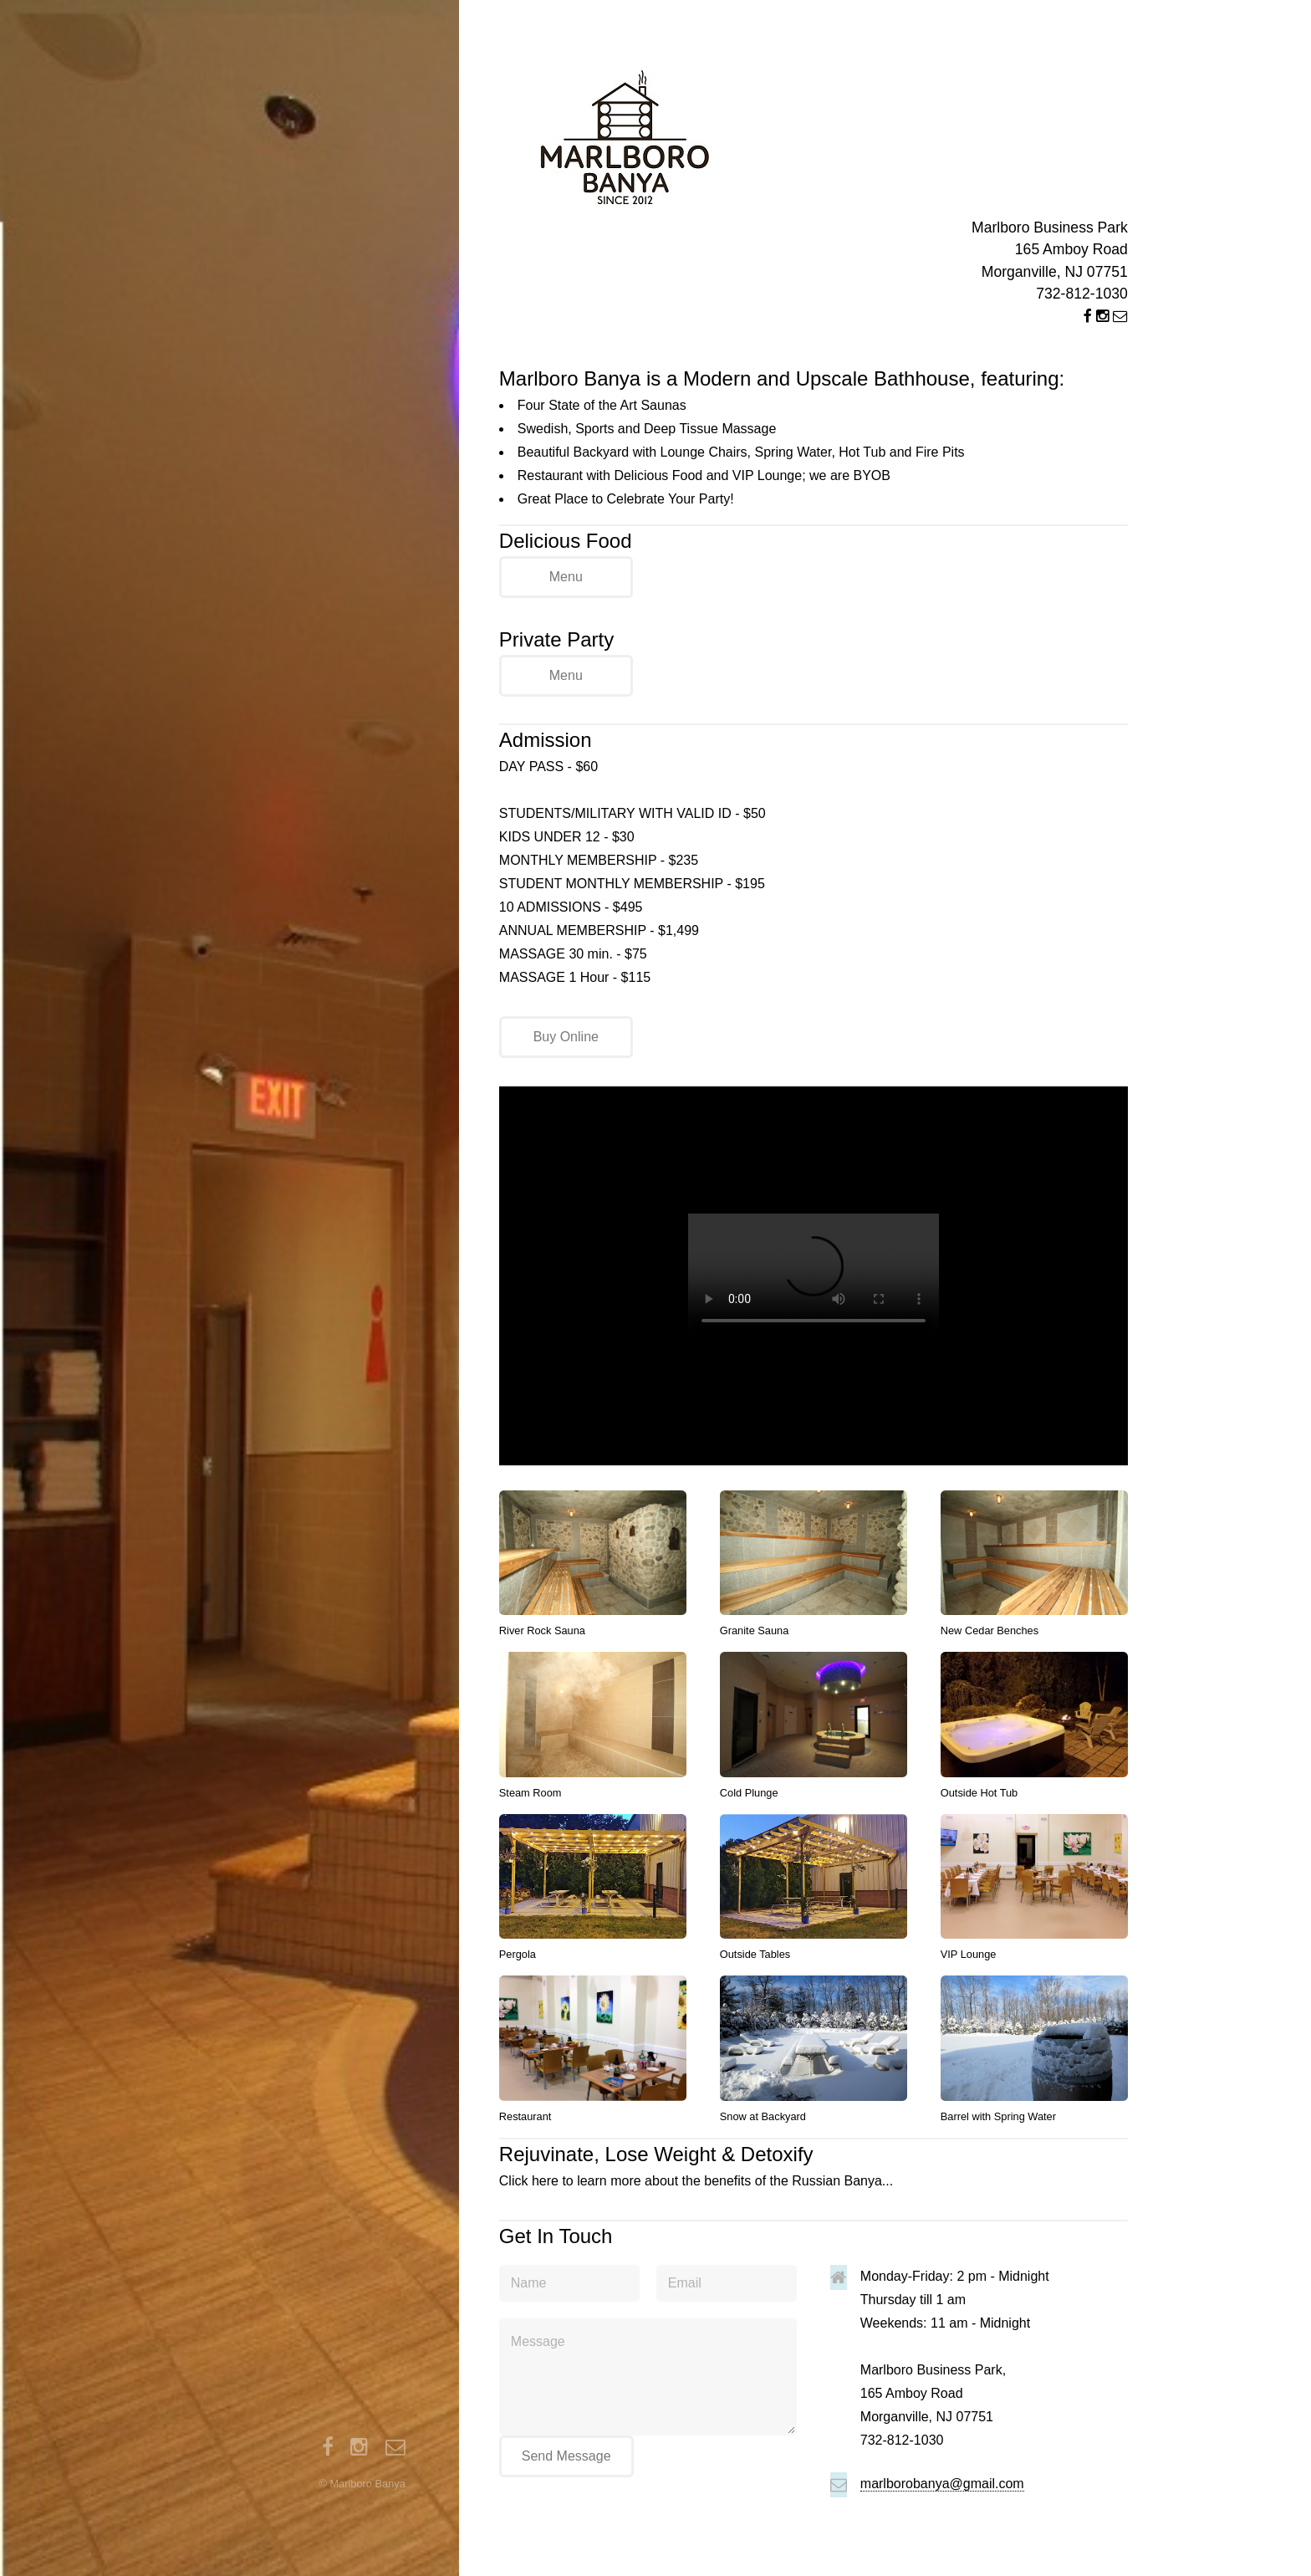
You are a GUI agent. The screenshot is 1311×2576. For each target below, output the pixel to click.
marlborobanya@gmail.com (942, 2483)
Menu (566, 577)
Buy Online (566, 1037)
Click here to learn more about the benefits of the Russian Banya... (813, 2163)
